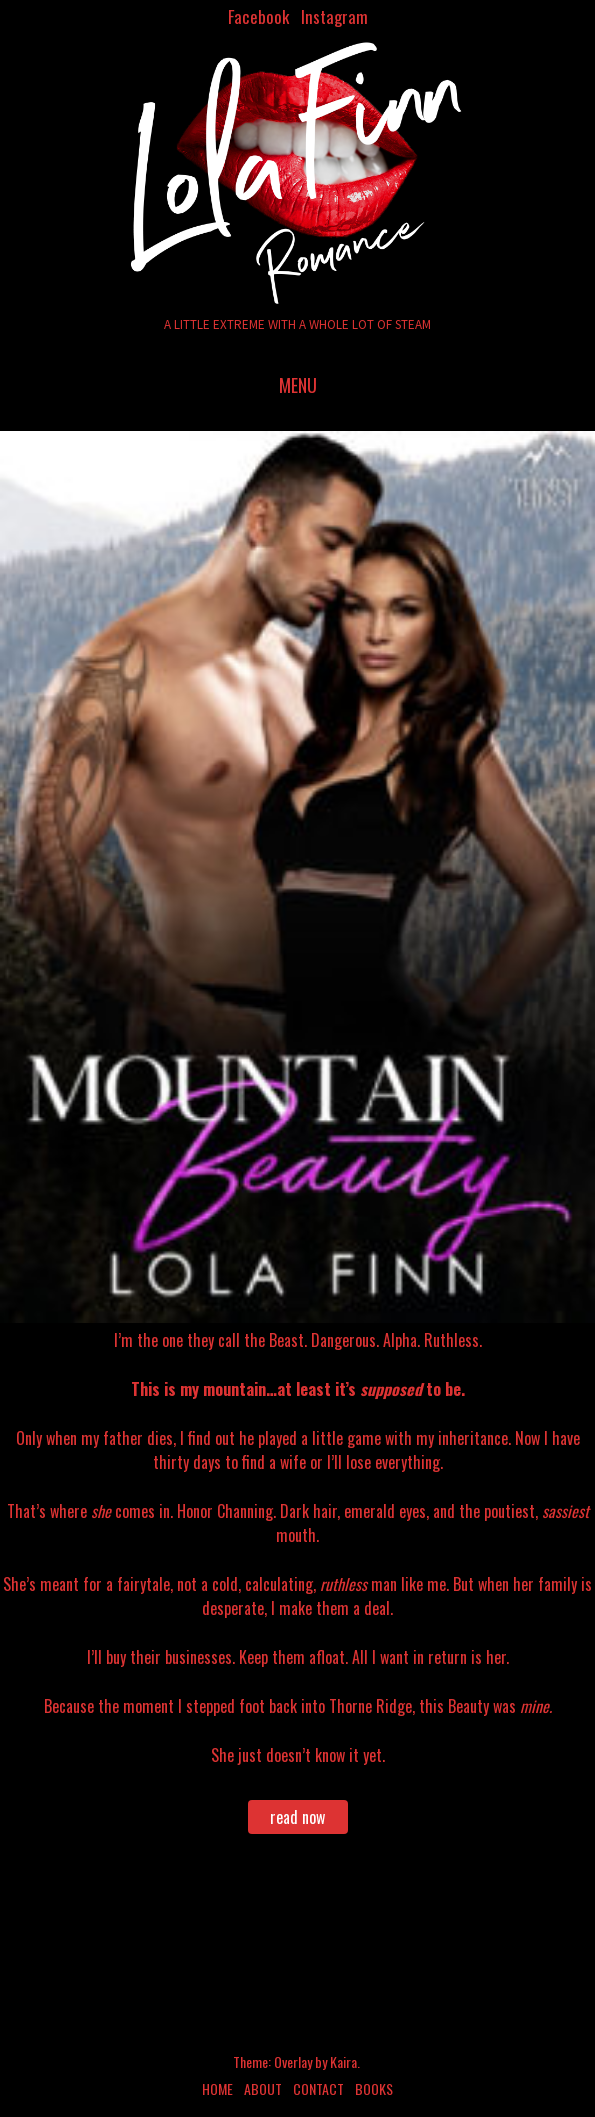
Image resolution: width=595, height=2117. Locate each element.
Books (374, 2088)
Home (217, 2088)
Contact (318, 2088)
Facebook (258, 16)
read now (297, 1817)
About (263, 2088)
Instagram (334, 16)
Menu (298, 385)
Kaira (343, 2061)
